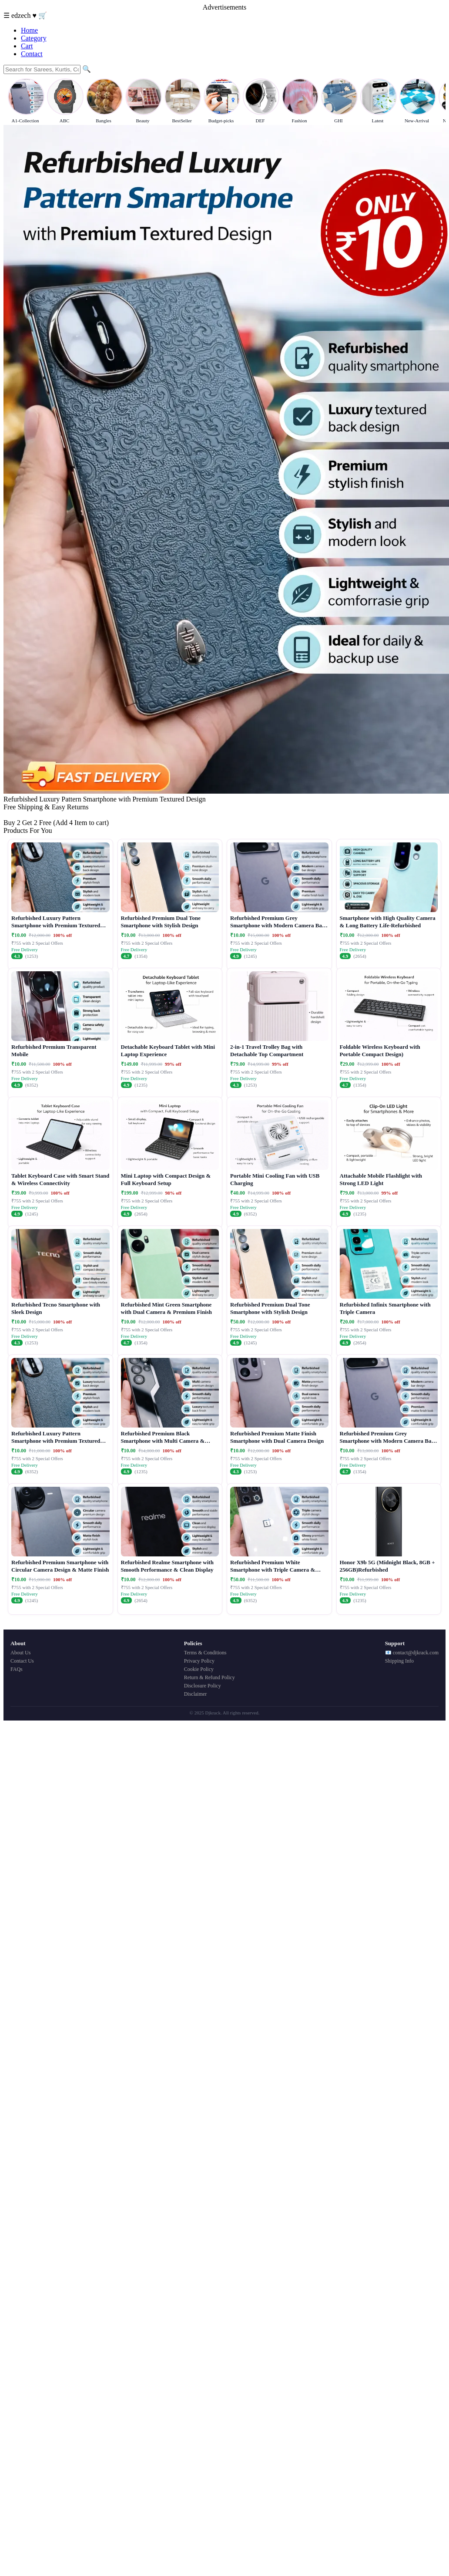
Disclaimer (195, 1694)
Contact (32, 53)
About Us (20, 1653)
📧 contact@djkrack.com (412, 1653)
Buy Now (16, 814)
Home (29, 30)
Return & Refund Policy (209, 1677)
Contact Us (22, 1661)
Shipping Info (399, 1661)
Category (34, 38)
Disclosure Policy (202, 1686)
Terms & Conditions (205, 1653)
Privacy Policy (199, 1661)
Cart (27, 46)
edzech (21, 15)
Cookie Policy (199, 1669)
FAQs (16, 1669)
